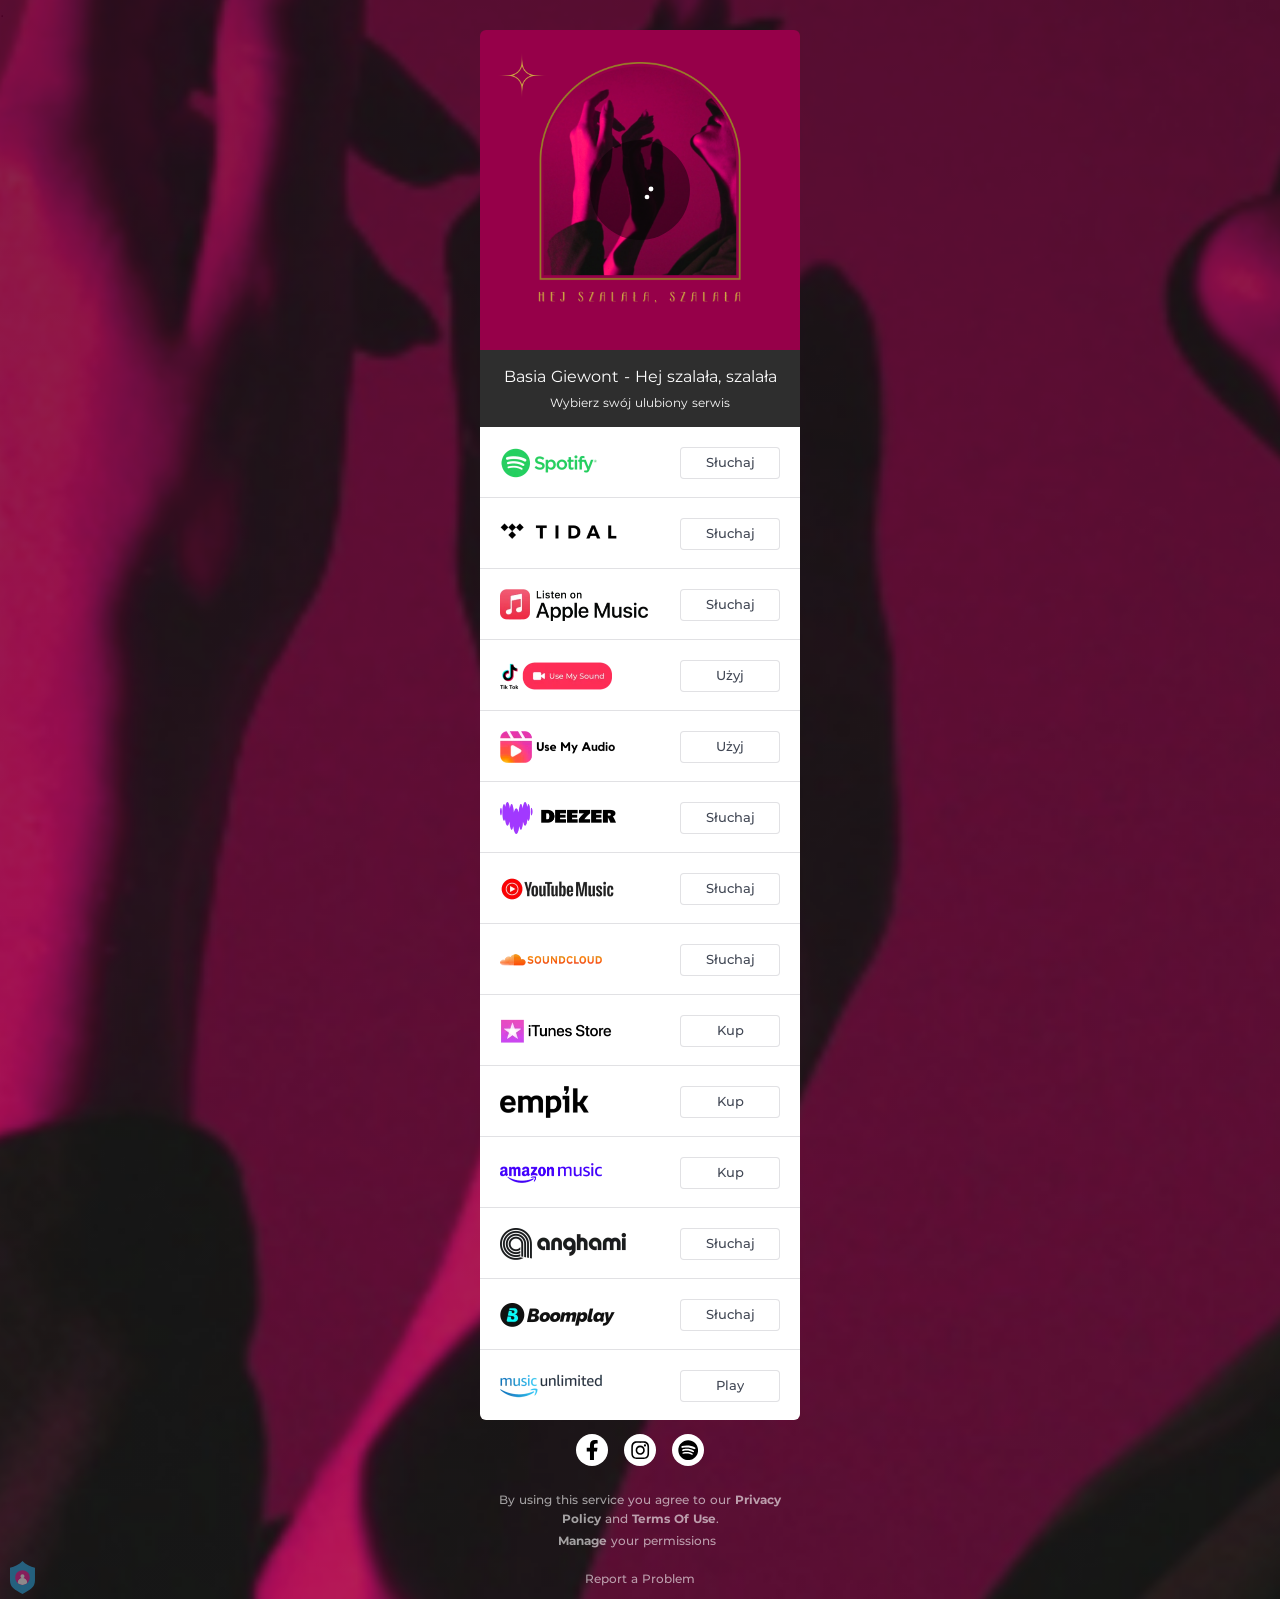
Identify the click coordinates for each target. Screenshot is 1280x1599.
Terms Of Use (674, 1518)
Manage (582, 1540)
